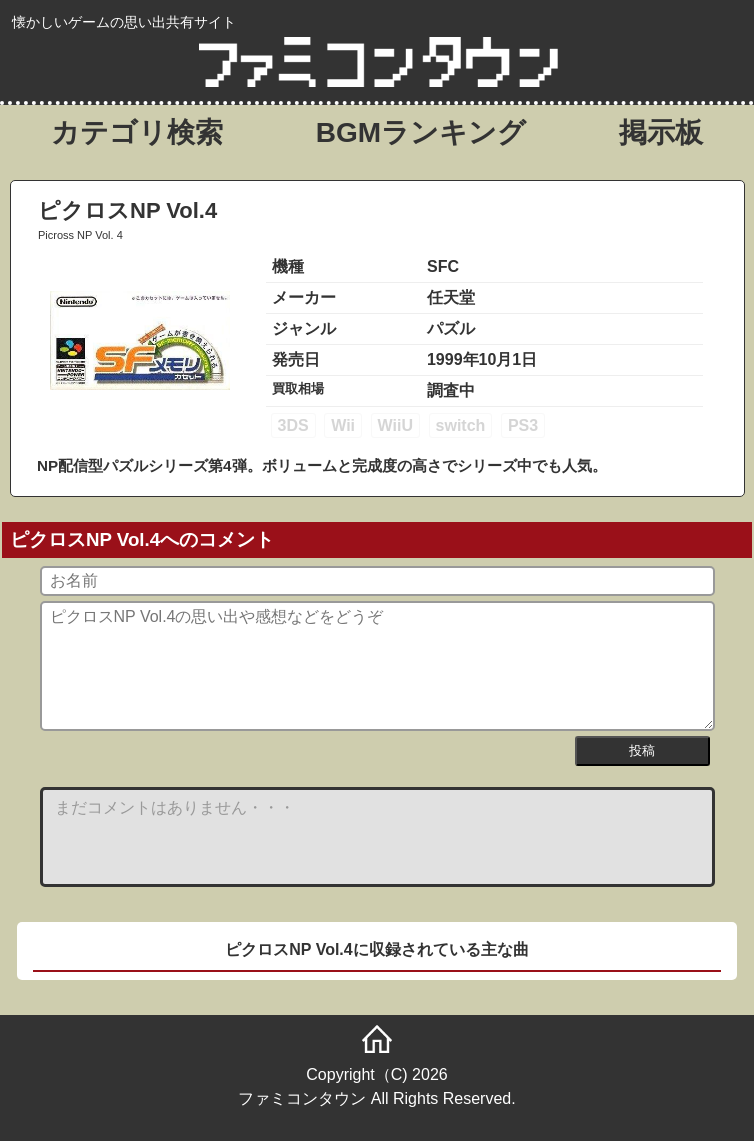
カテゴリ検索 (137, 132)
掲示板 (661, 132)
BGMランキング (421, 132)
